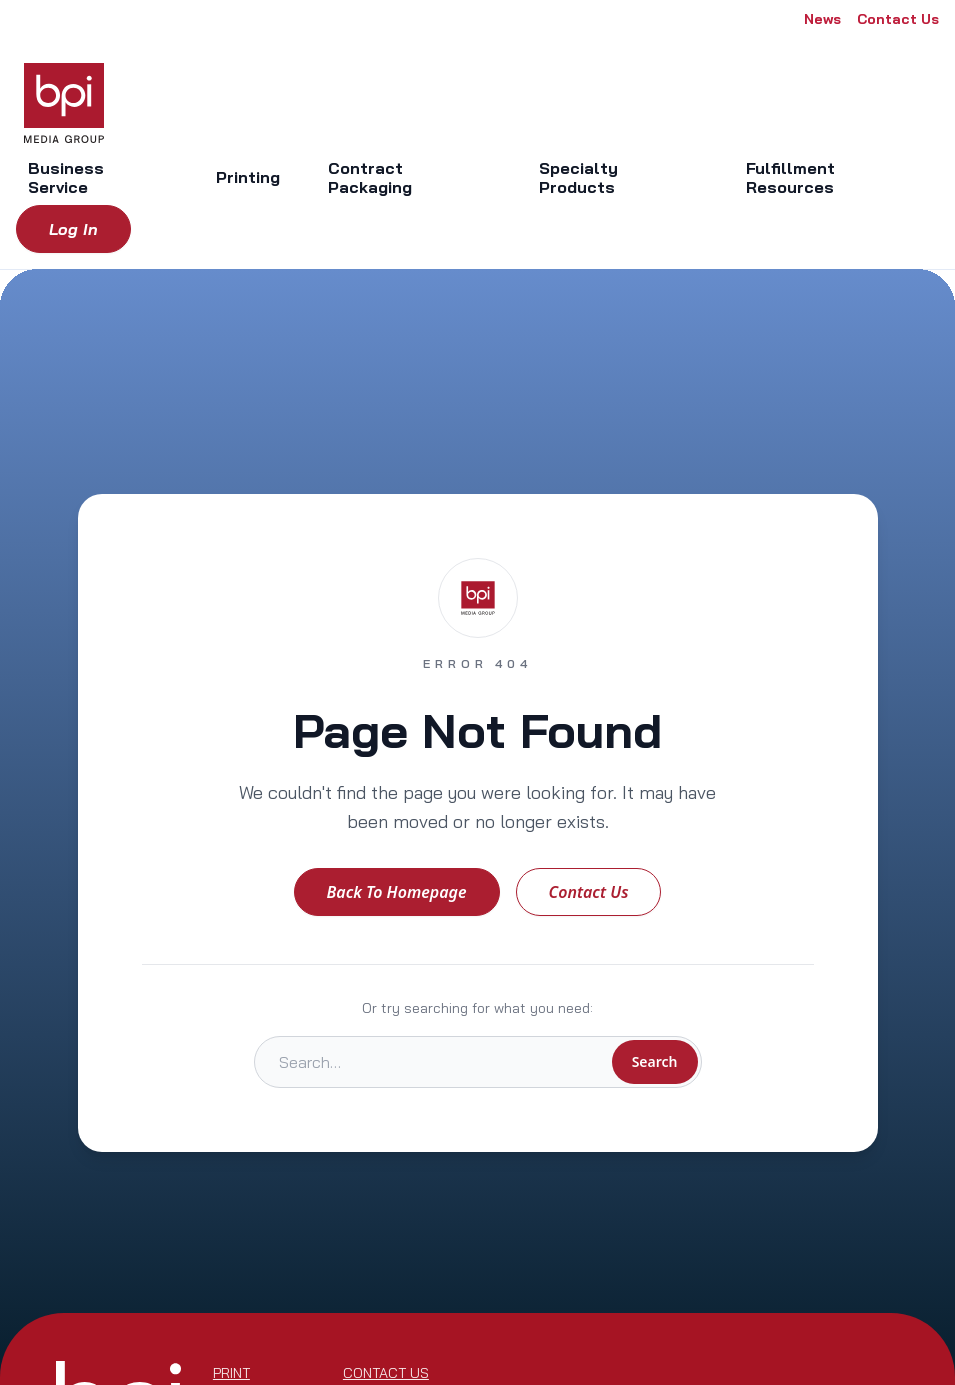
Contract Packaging (370, 177)
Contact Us (898, 19)
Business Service (66, 177)
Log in (73, 229)
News (822, 19)
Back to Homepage (397, 892)
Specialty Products (578, 177)
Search (655, 1061)
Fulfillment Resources (790, 177)
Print (231, 1373)
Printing (248, 177)
